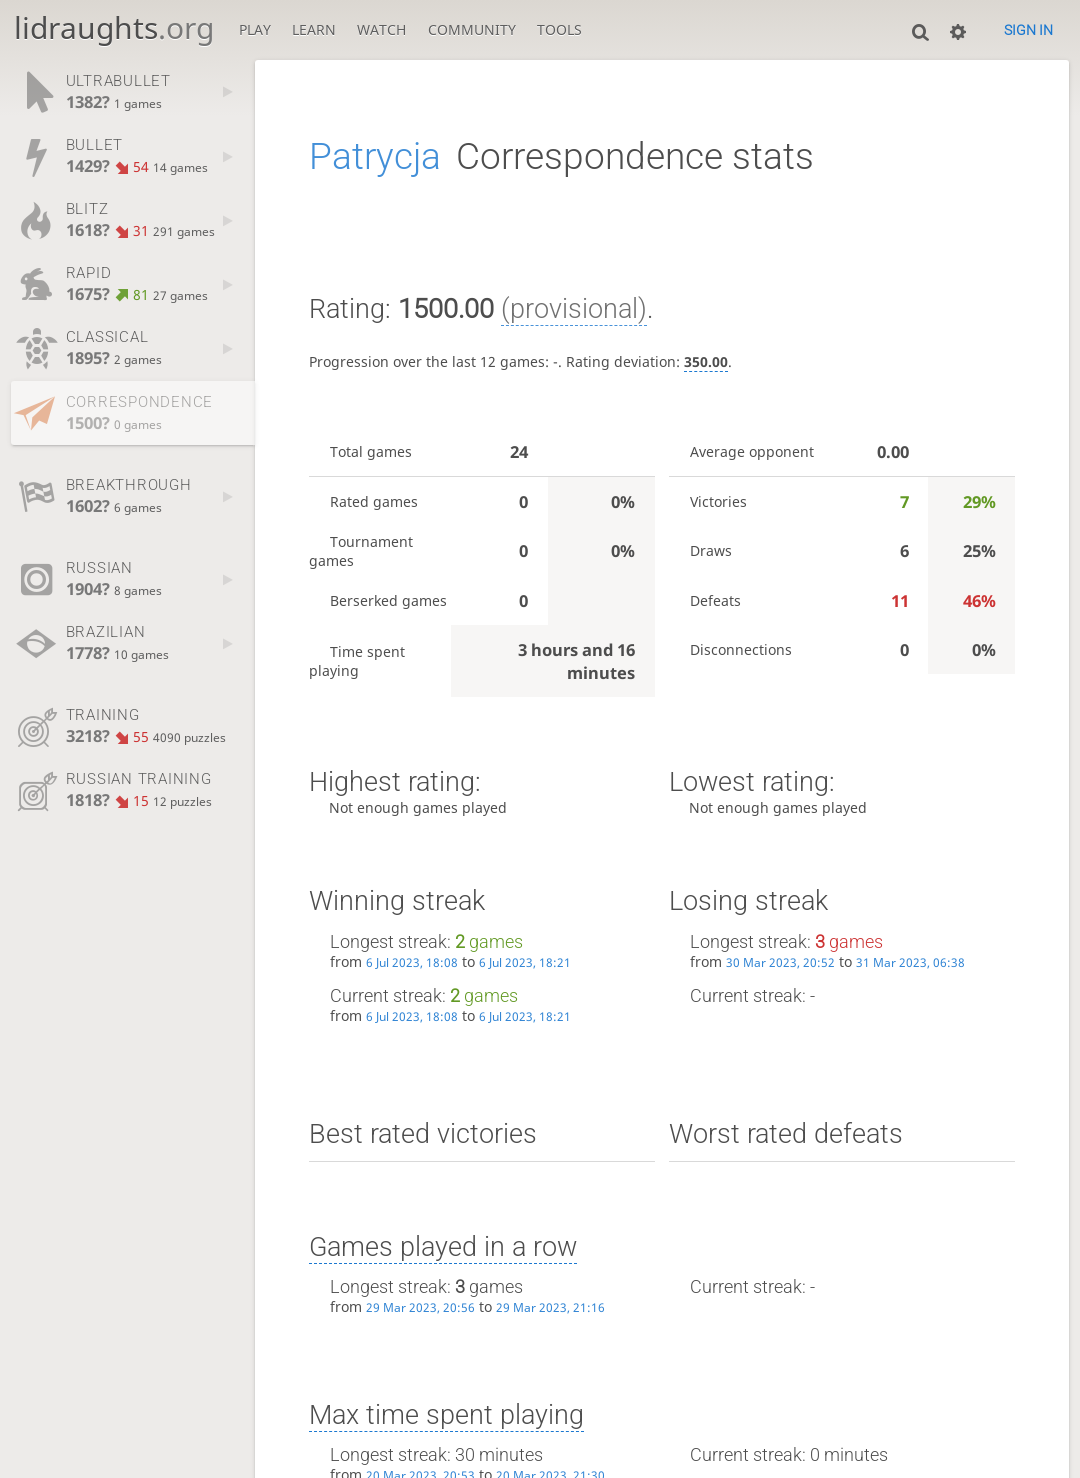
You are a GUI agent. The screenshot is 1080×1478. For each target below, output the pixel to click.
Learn (314, 29)
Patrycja (375, 156)
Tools (559, 29)
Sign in (1028, 30)
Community (472, 29)
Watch (381, 29)
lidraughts (114, 27)
